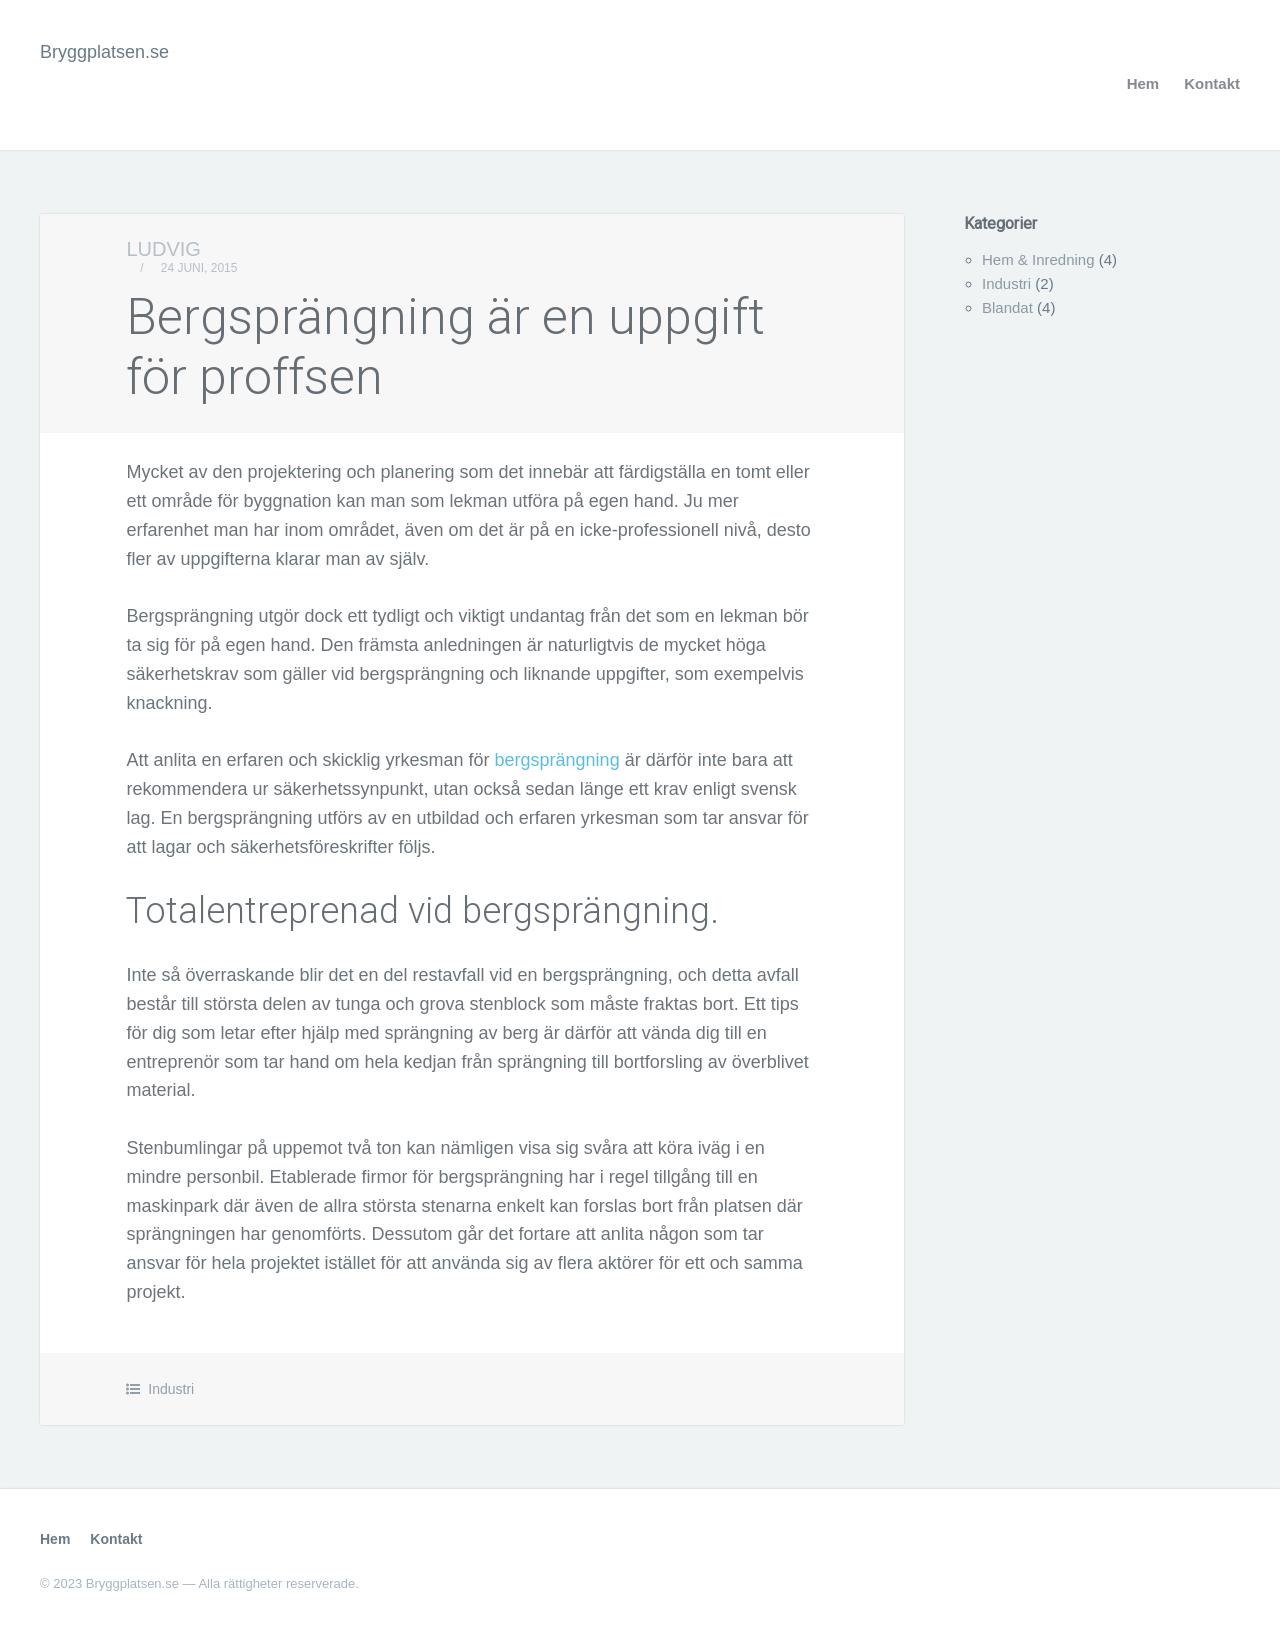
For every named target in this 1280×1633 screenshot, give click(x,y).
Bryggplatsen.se (104, 52)
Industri (171, 1389)
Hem (1143, 83)
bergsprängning (557, 760)
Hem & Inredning (1038, 259)
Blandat (1007, 307)
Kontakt (1212, 83)
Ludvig (163, 249)
